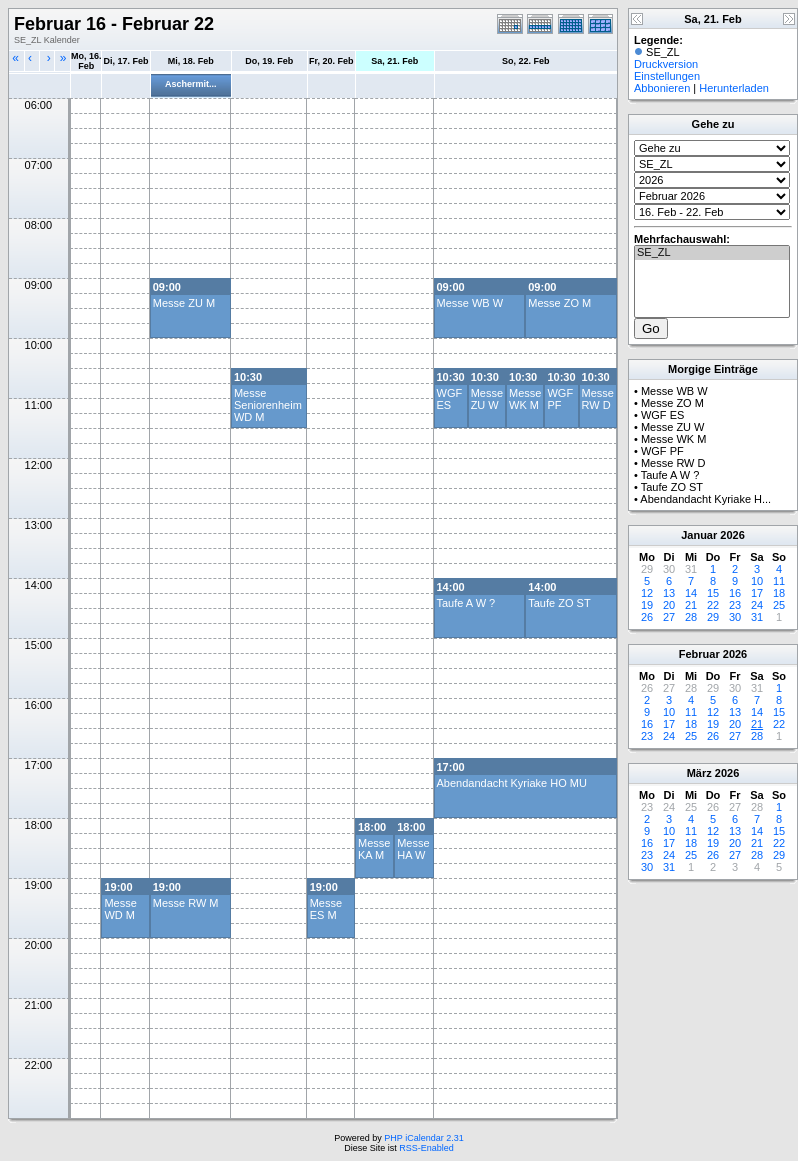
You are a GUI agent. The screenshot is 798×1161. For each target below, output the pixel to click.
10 (757, 581)
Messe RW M (186, 903)
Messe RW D (598, 399)
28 (691, 617)
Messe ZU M (184, 303)
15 (713, 593)
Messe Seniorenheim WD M (268, 405)
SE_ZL (712, 253)
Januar (699, 535)
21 (691, 605)
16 (735, 593)
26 (647, 617)
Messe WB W (470, 303)
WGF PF (560, 399)
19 (647, 605)
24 (757, 605)
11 (779, 581)
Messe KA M (374, 849)
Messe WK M (525, 399)
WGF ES (450, 399)
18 (779, 593)
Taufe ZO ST (559, 603)
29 (713, 617)
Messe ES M (326, 909)
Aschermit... (191, 84)
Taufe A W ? (466, 603)
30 (735, 617)
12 (647, 593)
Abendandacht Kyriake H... (705, 499)
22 (713, 605)
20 (669, 605)
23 (735, 605)
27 (669, 617)
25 (779, 605)
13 (669, 593)
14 (691, 593)
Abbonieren (662, 88)
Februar (699, 654)
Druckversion (666, 64)
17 (757, 593)
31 (757, 617)
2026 (732, 535)
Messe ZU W (487, 399)
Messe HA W (413, 849)
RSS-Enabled (426, 1148)
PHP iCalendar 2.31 (423, 1138)
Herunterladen (734, 88)
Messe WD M (120, 909)
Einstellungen (667, 76)
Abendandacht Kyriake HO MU (512, 783)
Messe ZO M (559, 303)
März (699, 773)
